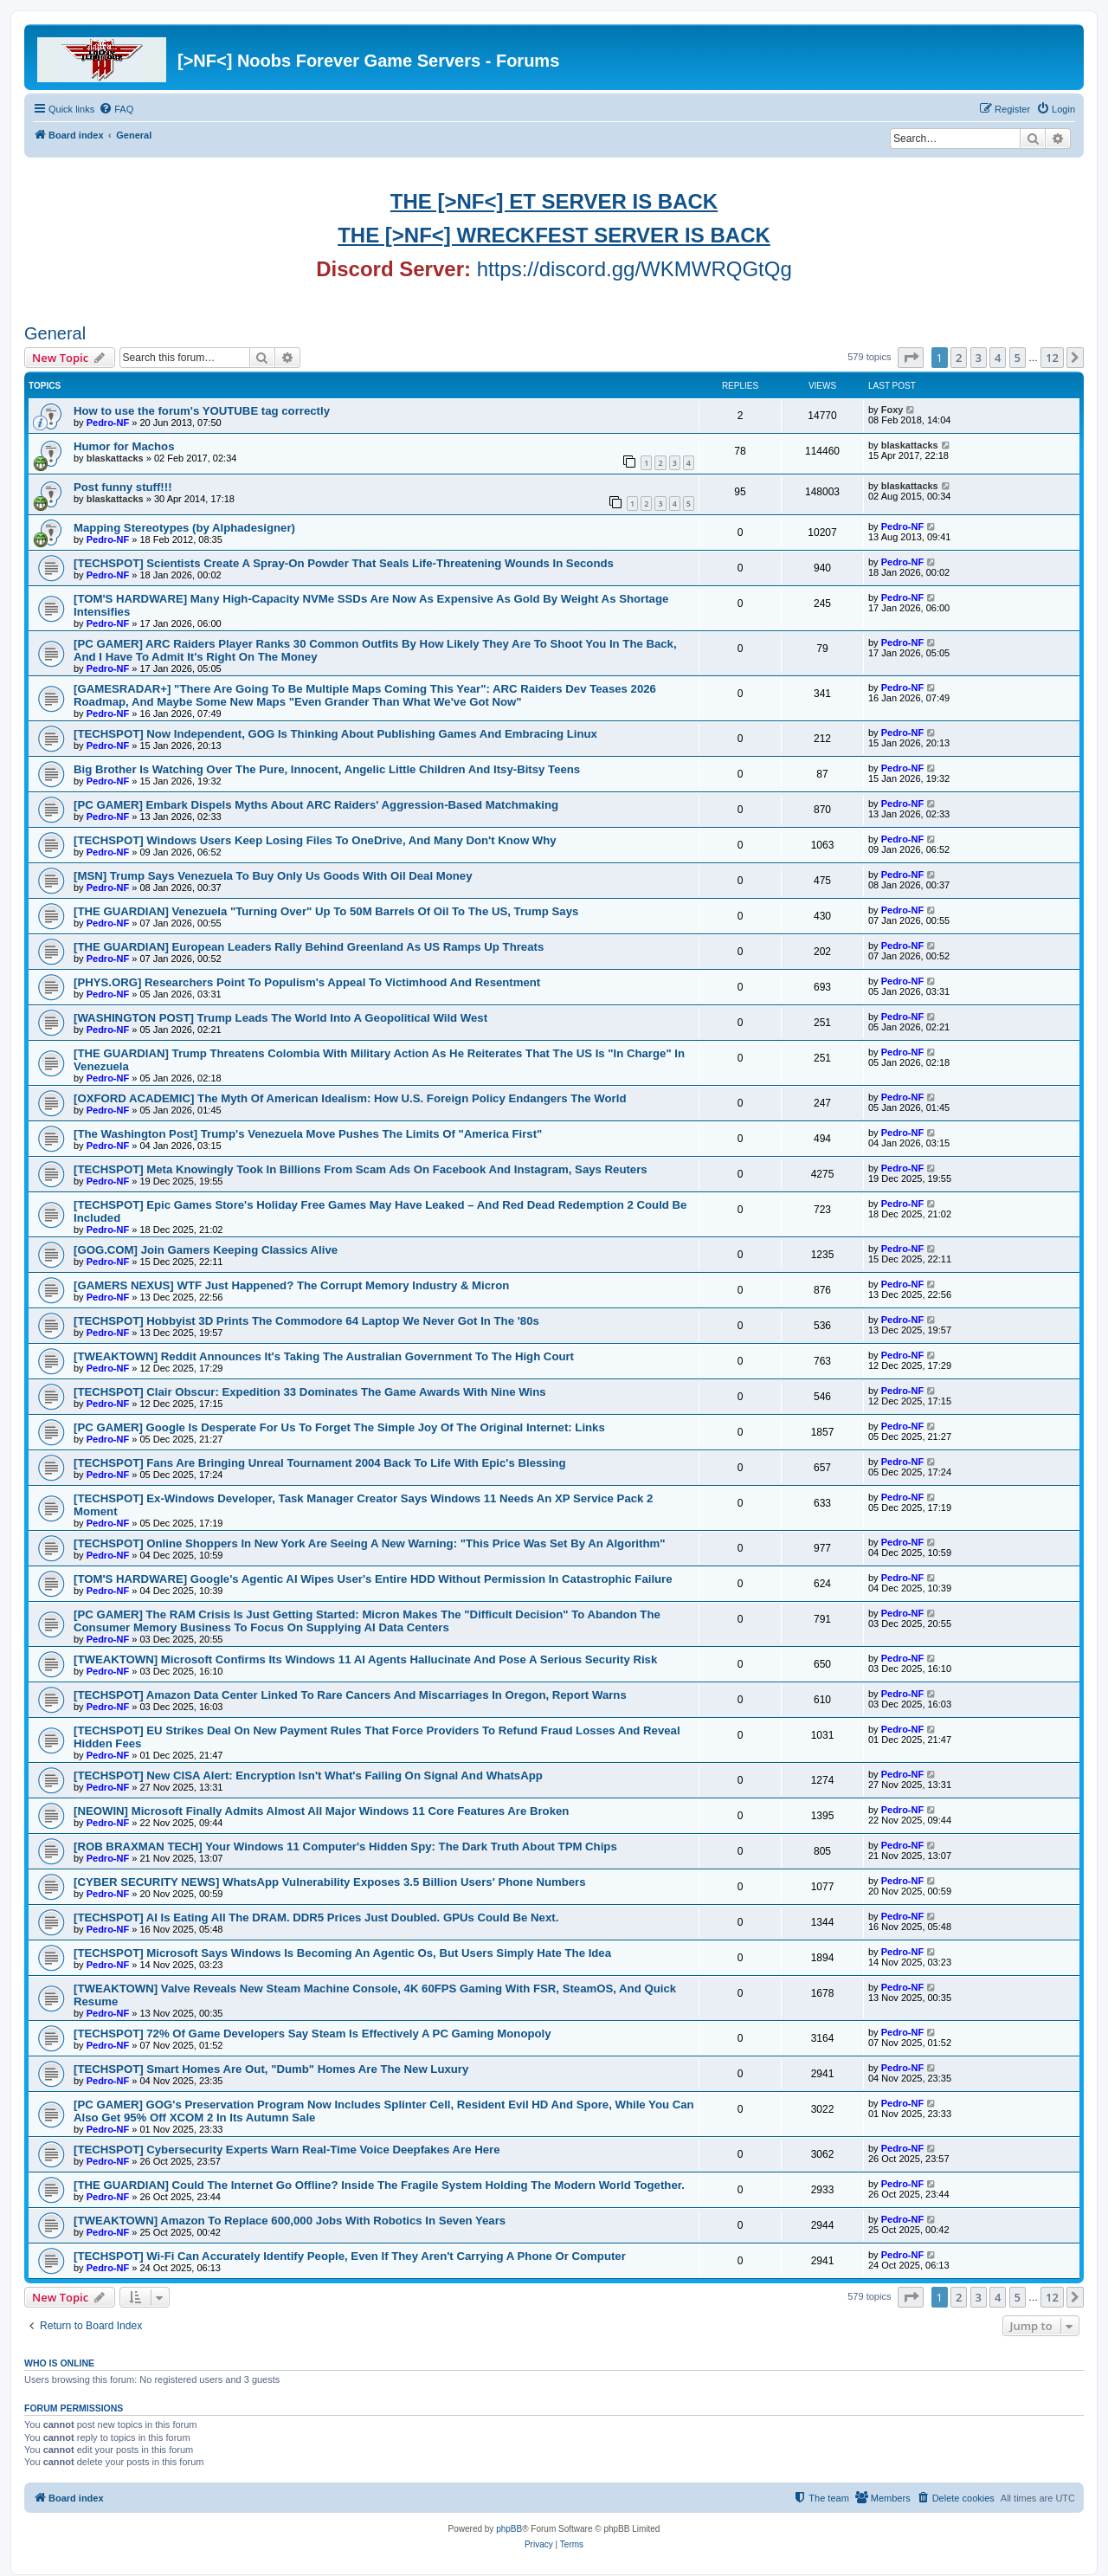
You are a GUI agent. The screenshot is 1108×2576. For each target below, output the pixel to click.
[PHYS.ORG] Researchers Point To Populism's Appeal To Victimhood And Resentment (307, 982)
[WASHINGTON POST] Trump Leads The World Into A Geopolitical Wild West (280, 1017)
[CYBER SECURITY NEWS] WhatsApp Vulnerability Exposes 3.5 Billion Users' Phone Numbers (330, 1882)
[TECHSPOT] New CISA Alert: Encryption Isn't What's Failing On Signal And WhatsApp (308, 1775)
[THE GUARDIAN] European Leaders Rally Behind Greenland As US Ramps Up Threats (309, 946)
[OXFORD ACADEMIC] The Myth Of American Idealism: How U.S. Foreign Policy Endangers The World (350, 1098)
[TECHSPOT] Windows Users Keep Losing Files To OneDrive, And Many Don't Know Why (315, 840)
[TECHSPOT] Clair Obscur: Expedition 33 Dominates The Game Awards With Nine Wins (310, 1391)
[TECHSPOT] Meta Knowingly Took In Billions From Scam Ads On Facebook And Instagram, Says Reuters (360, 1169)
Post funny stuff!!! (123, 487)
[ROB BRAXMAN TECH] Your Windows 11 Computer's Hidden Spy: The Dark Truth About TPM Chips (345, 1846)
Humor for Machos (124, 446)
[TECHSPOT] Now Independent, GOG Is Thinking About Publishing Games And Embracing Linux (335, 733)
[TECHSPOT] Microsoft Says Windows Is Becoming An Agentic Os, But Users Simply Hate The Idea (342, 1953)
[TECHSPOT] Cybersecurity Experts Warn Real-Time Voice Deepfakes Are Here (287, 2149)
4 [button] (998, 357)
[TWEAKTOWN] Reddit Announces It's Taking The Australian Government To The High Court (324, 1356)
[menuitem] (116, 109)
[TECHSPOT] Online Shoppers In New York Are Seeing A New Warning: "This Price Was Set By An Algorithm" (369, 1543)
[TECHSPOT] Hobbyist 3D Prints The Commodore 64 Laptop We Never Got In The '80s (306, 1320)
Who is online (59, 2363)
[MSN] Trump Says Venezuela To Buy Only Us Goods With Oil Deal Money (273, 875)
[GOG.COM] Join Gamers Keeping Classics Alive (206, 1249)
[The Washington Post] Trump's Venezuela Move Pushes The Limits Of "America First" (308, 1133)
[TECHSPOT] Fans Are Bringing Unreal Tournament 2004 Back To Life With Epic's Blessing (319, 1462)
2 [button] (959, 357)
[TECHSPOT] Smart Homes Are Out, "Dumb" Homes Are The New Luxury (271, 2069)
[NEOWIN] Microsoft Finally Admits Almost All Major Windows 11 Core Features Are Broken (321, 1810)
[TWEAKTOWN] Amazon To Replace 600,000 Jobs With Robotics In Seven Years (290, 2220)
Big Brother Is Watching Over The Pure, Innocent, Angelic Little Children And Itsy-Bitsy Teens (327, 769)
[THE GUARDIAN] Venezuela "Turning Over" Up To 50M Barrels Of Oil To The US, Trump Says (326, 911)
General (55, 333)
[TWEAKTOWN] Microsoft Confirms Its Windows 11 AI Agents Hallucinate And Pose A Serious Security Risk (365, 1659)
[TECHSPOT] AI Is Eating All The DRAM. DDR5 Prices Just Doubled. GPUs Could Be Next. (316, 1917)
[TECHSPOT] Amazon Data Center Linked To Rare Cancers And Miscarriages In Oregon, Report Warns (350, 1694)
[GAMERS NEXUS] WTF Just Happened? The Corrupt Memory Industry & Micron (291, 1285)
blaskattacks (115, 458)
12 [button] (1052, 357)
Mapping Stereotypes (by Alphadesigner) (184, 527)
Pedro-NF (108, 422)
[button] (911, 357)
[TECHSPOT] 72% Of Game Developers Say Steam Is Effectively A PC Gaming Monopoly (312, 2033)
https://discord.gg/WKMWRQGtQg (634, 269)
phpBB (509, 2529)
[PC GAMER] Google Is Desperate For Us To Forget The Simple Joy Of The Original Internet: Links (339, 1427)
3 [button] (979, 357)
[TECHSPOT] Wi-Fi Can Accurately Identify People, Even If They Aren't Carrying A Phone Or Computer (350, 2256)
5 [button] (1018, 357)
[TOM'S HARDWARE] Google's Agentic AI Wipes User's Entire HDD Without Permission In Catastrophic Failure (373, 1578)
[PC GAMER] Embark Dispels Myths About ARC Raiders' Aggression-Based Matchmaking (316, 804)
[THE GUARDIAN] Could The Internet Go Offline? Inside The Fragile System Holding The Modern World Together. (379, 2185)
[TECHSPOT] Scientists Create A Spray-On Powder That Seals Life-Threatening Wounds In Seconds (344, 563)
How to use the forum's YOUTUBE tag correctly (202, 410)
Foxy (892, 409)
